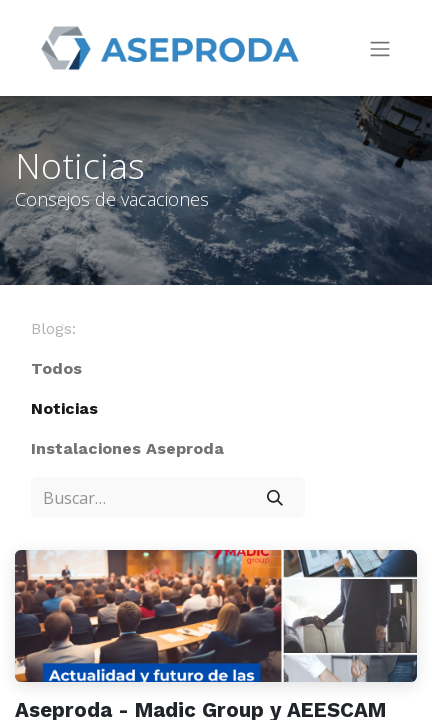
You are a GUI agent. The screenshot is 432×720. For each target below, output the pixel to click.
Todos (56, 368)
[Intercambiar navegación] (380, 48)
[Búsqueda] (274, 497)
